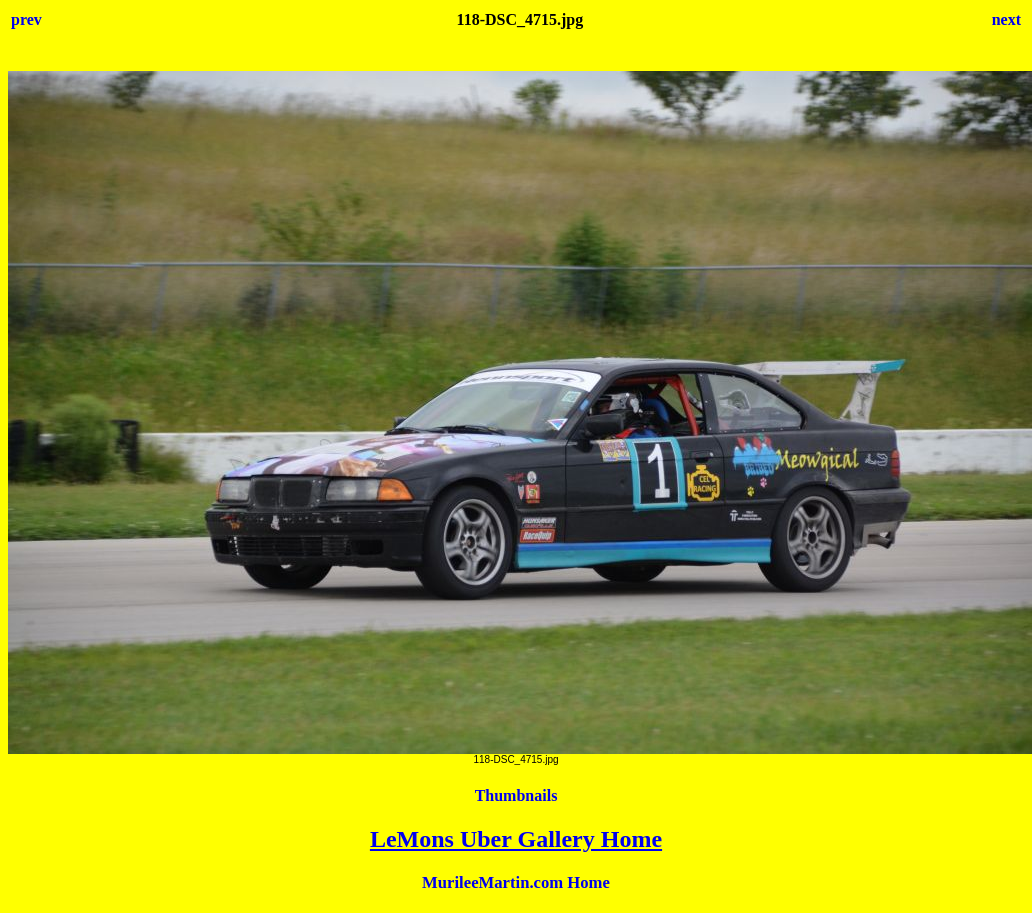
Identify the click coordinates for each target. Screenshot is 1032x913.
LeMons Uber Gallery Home (516, 839)
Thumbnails (516, 795)
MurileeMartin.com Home (516, 882)
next (1006, 19)
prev (26, 19)
